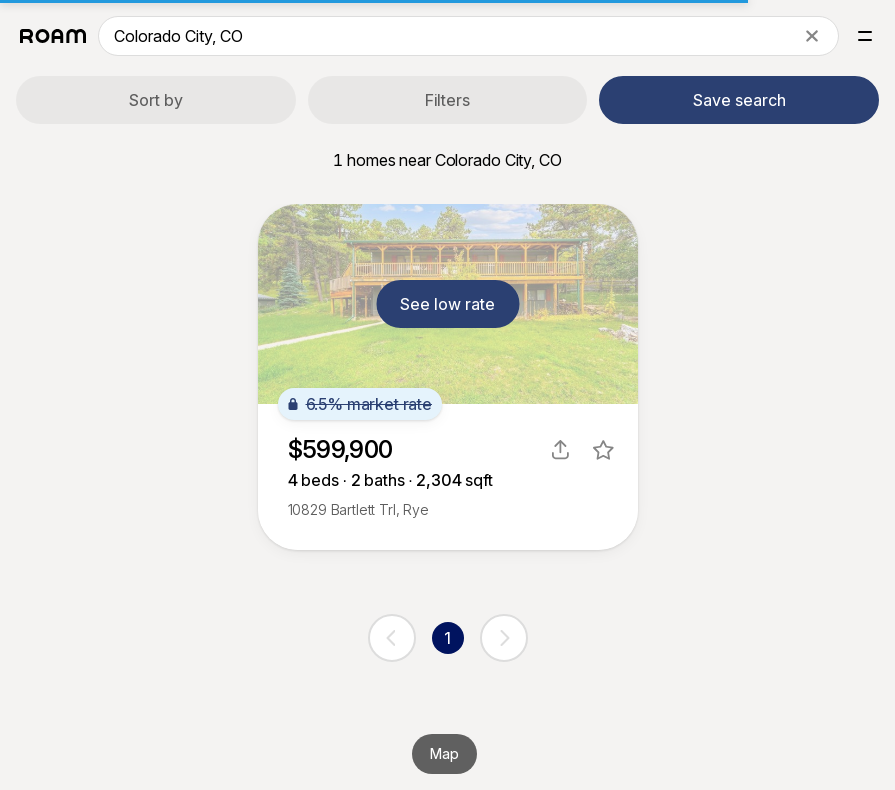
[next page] (504, 638)
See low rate (447, 304)
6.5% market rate (360, 404)
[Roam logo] (53, 36)
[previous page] (392, 638)
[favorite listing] (603, 450)
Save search (739, 100)
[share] (560, 450)
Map (444, 753)
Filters (447, 100)
